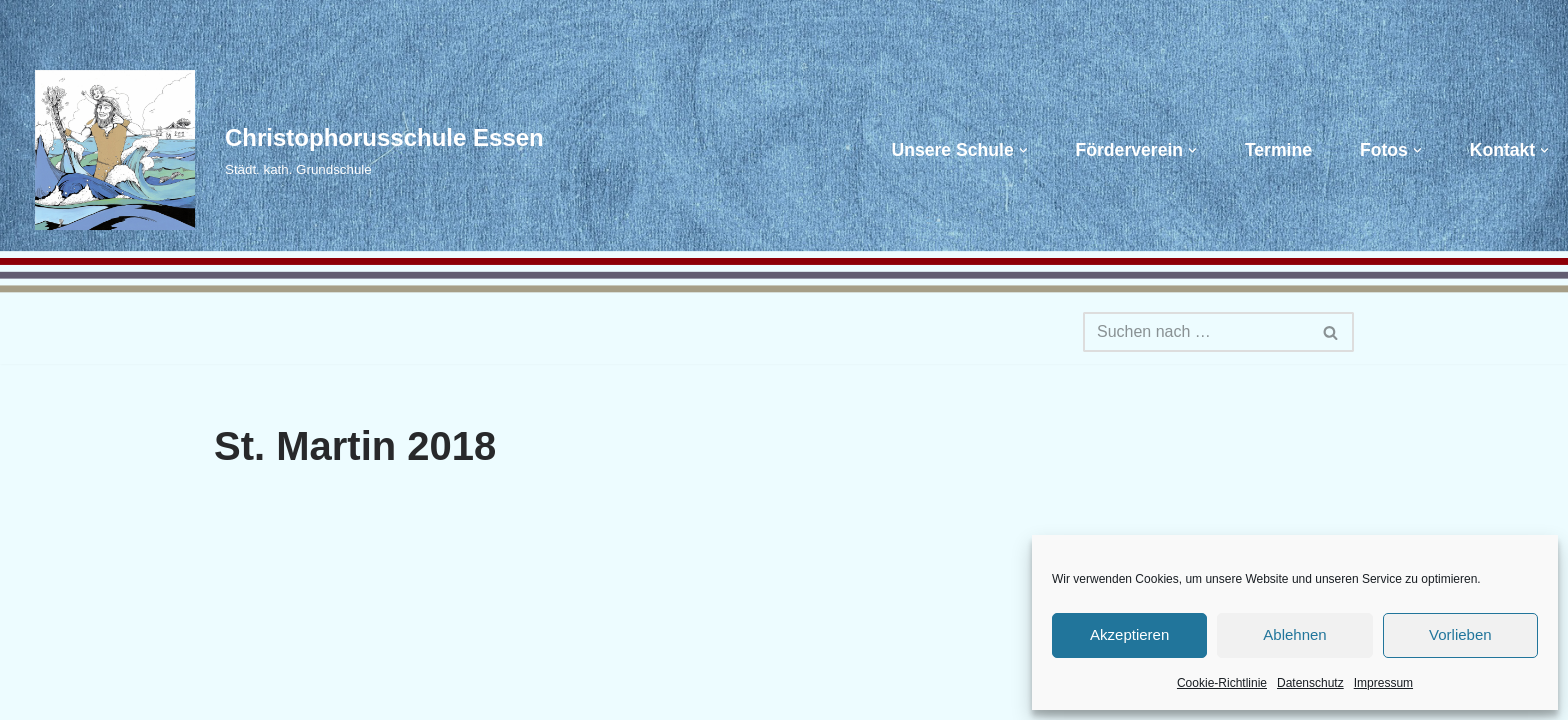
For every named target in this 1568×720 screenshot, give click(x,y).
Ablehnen (1294, 634)
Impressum (1383, 683)
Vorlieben (1460, 634)
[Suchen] (1196, 332)
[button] (1023, 150)
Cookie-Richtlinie (1222, 683)
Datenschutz (1310, 683)
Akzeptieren (1129, 634)
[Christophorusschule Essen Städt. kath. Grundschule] (279, 150)
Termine (1278, 150)
